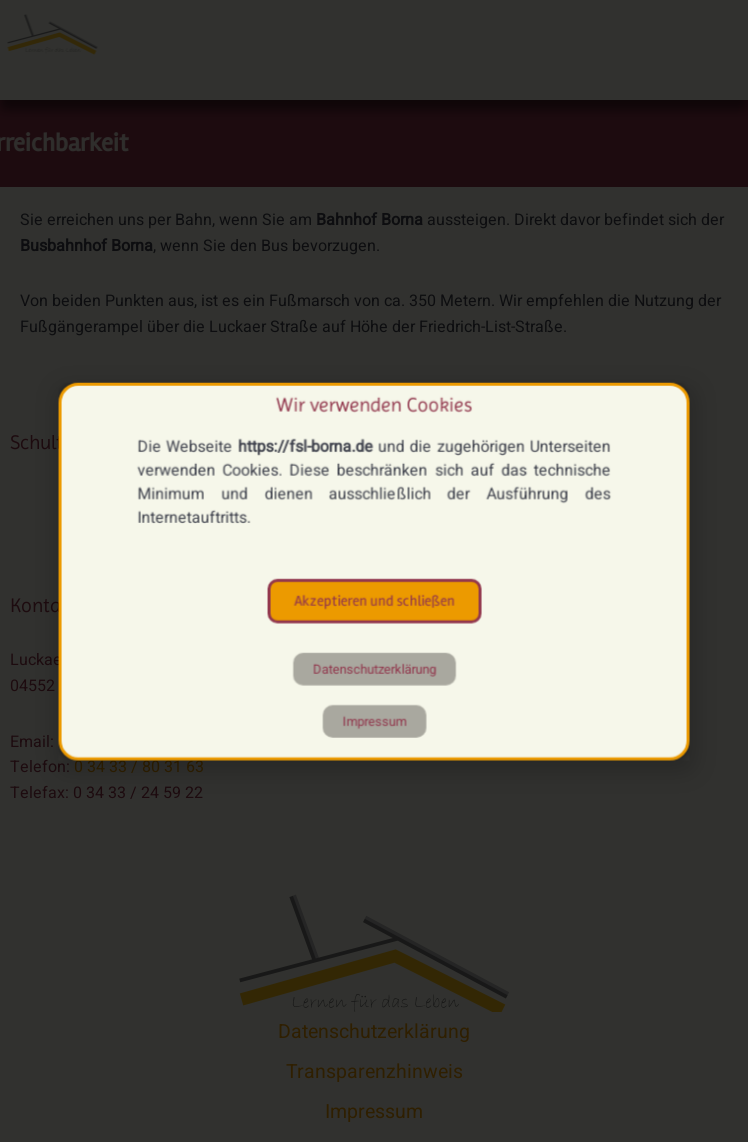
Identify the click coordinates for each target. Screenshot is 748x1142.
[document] (374, 571)
